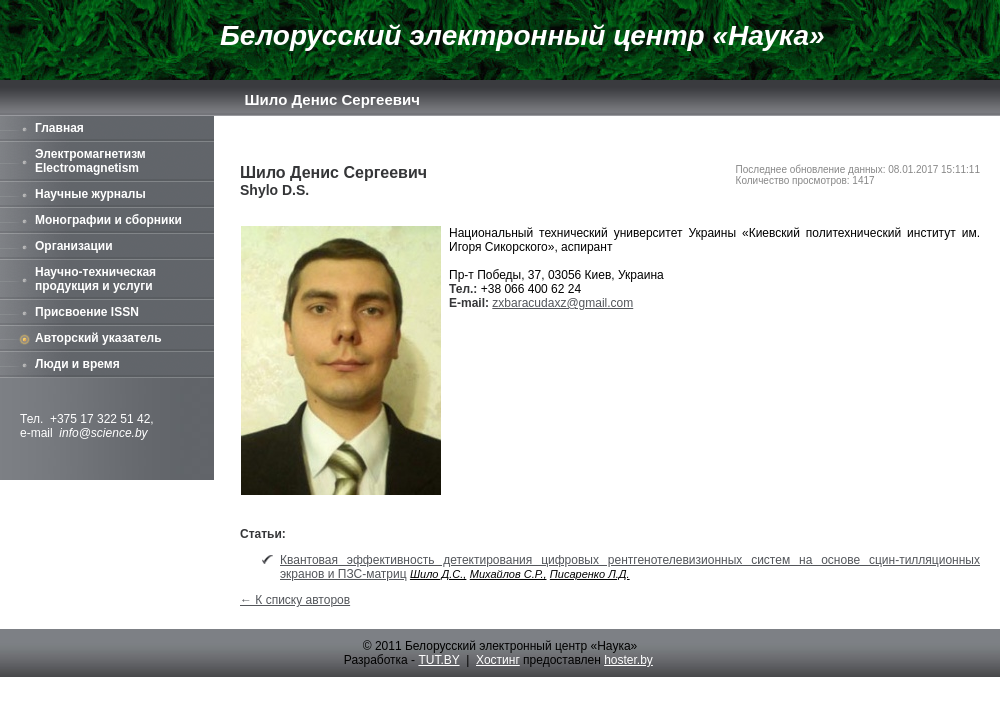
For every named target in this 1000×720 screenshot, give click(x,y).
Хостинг (498, 660)
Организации (74, 246)
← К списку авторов (295, 600)
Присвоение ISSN (87, 312)
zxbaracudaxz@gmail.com (562, 303)
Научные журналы (90, 194)
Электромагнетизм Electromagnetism (90, 161)
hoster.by (628, 660)
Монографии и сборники (108, 220)
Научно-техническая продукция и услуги (95, 279)
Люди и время (77, 364)
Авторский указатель (98, 338)
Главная (59, 128)
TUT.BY (438, 660)
